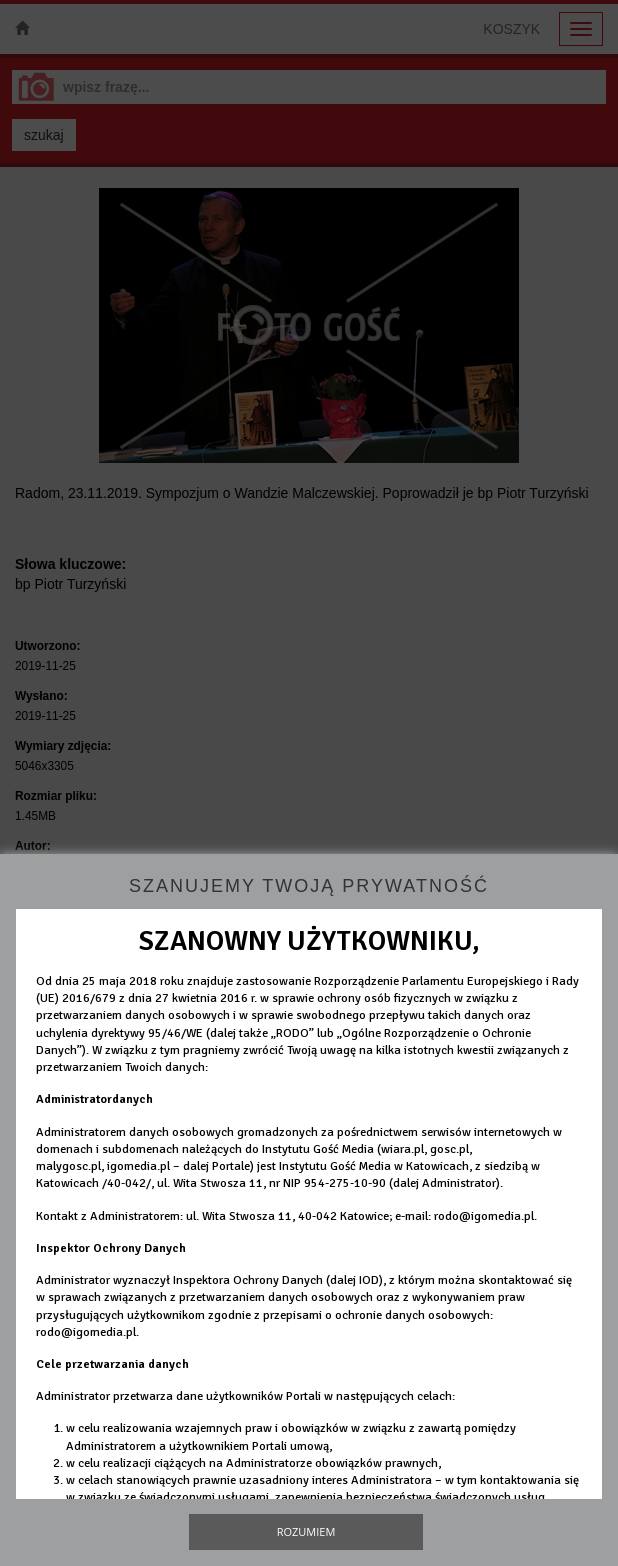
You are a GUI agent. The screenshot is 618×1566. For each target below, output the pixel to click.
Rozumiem (306, 1531)
